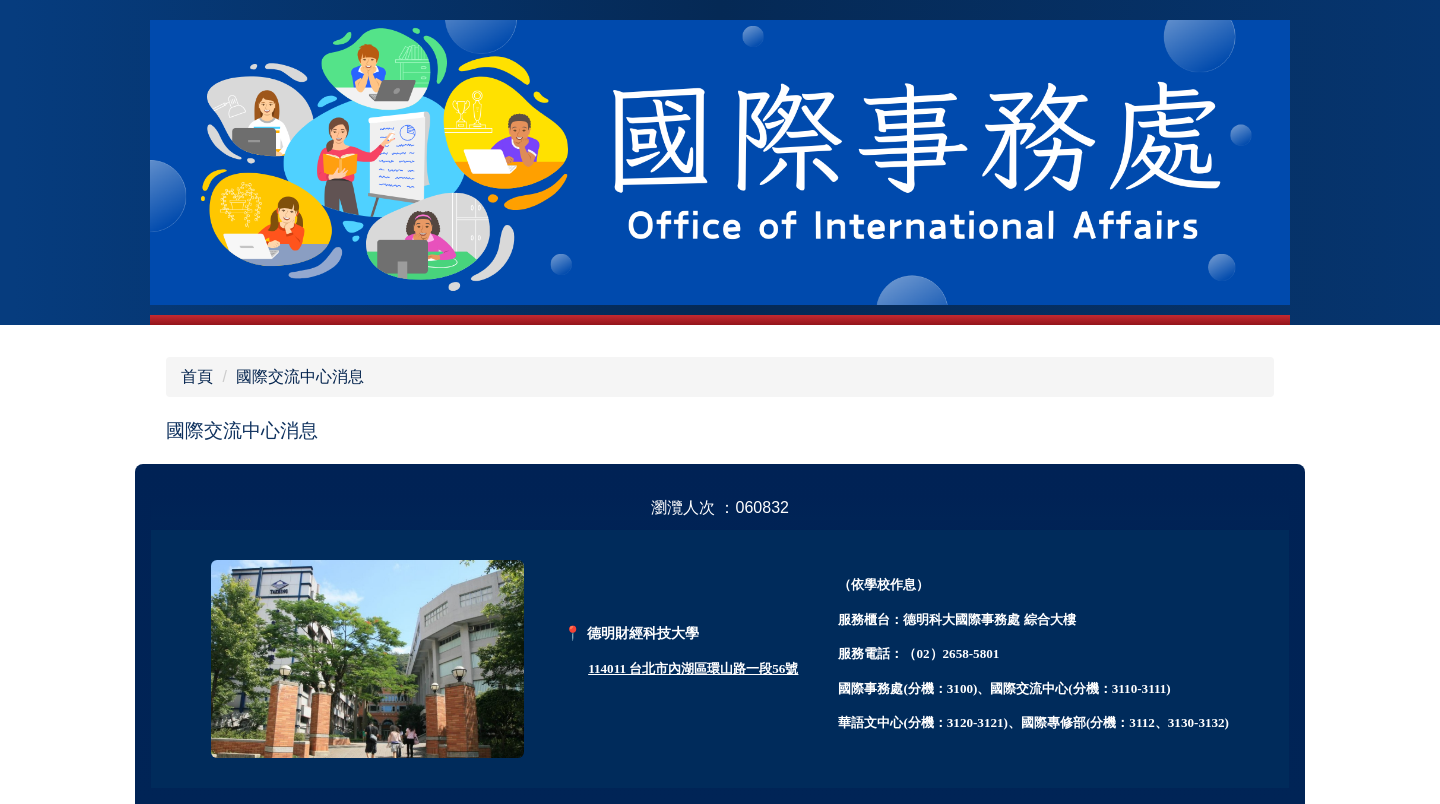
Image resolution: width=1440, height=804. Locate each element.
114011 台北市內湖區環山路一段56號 (693, 668)
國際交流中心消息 (300, 376)
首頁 (197, 376)
